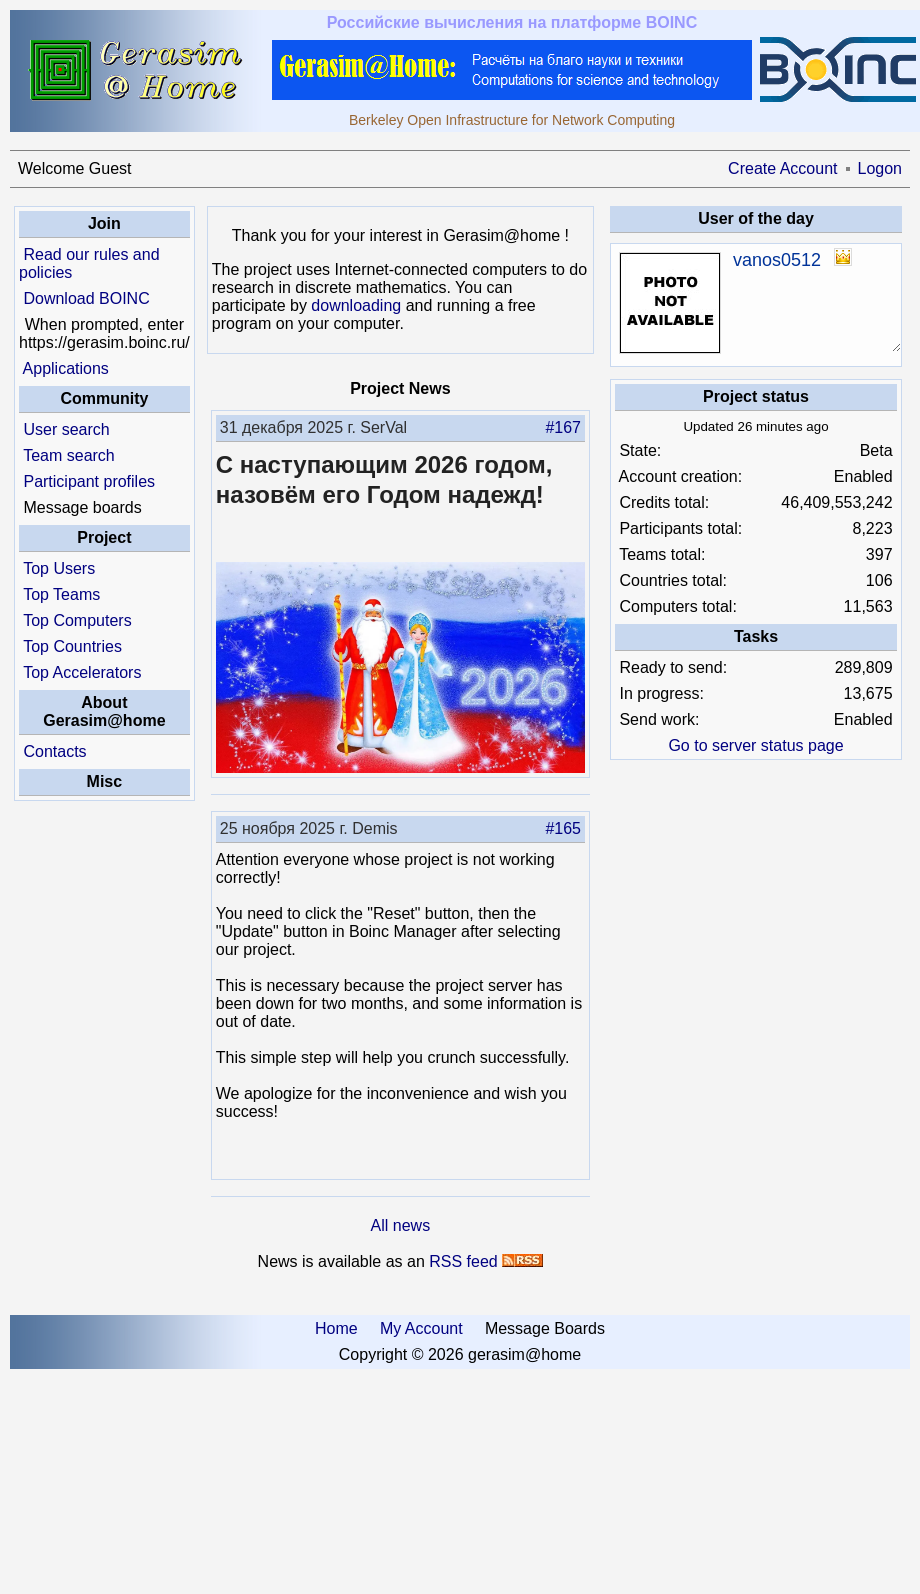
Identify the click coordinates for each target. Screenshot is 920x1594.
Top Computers (77, 620)
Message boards (82, 507)
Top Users (59, 568)
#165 (563, 828)
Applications (66, 368)
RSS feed (463, 1261)
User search (66, 429)
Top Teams (61, 594)
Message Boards (545, 1328)
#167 (563, 427)
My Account (421, 1328)
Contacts (54, 751)
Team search (69, 455)
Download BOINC (86, 298)
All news (401, 1225)
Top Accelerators (82, 672)
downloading (356, 305)
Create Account (782, 168)
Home (336, 1328)
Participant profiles (89, 481)
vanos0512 (777, 260)
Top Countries (72, 646)
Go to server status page (755, 745)
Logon (880, 168)
